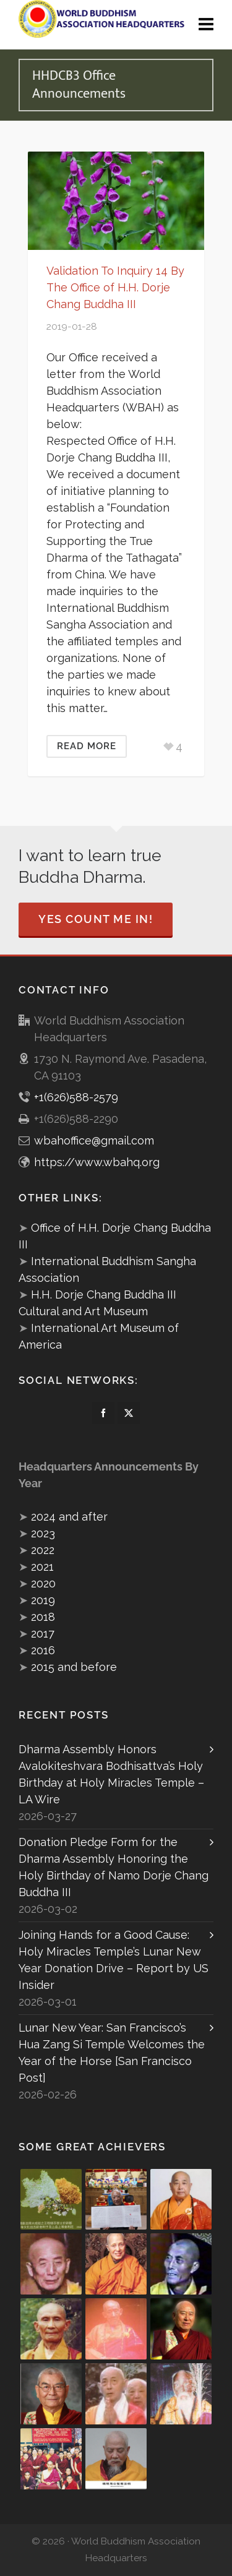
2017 (42, 1633)
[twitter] (129, 1413)
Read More (86, 746)
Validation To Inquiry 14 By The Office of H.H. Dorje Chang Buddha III (115, 287)
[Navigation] (206, 24)
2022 (42, 1549)
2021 (42, 1566)
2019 (43, 1600)
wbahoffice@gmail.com (94, 1140)
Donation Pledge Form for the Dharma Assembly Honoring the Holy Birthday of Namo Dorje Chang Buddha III (113, 1867)
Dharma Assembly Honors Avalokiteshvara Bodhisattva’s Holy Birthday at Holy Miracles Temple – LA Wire (111, 1774)
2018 (43, 1616)
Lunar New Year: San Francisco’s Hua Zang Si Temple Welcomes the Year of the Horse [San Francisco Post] (112, 2052)
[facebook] (103, 1413)
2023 (43, 1533)
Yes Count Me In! (95, 918)
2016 (43, 1650)
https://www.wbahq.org (97, 1162)
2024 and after (69, 1516)
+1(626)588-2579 (76, 1097)
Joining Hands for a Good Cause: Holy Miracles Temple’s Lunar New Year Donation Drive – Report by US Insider (113, 1959)
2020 (43, 1583)
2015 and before (74, 1666)
